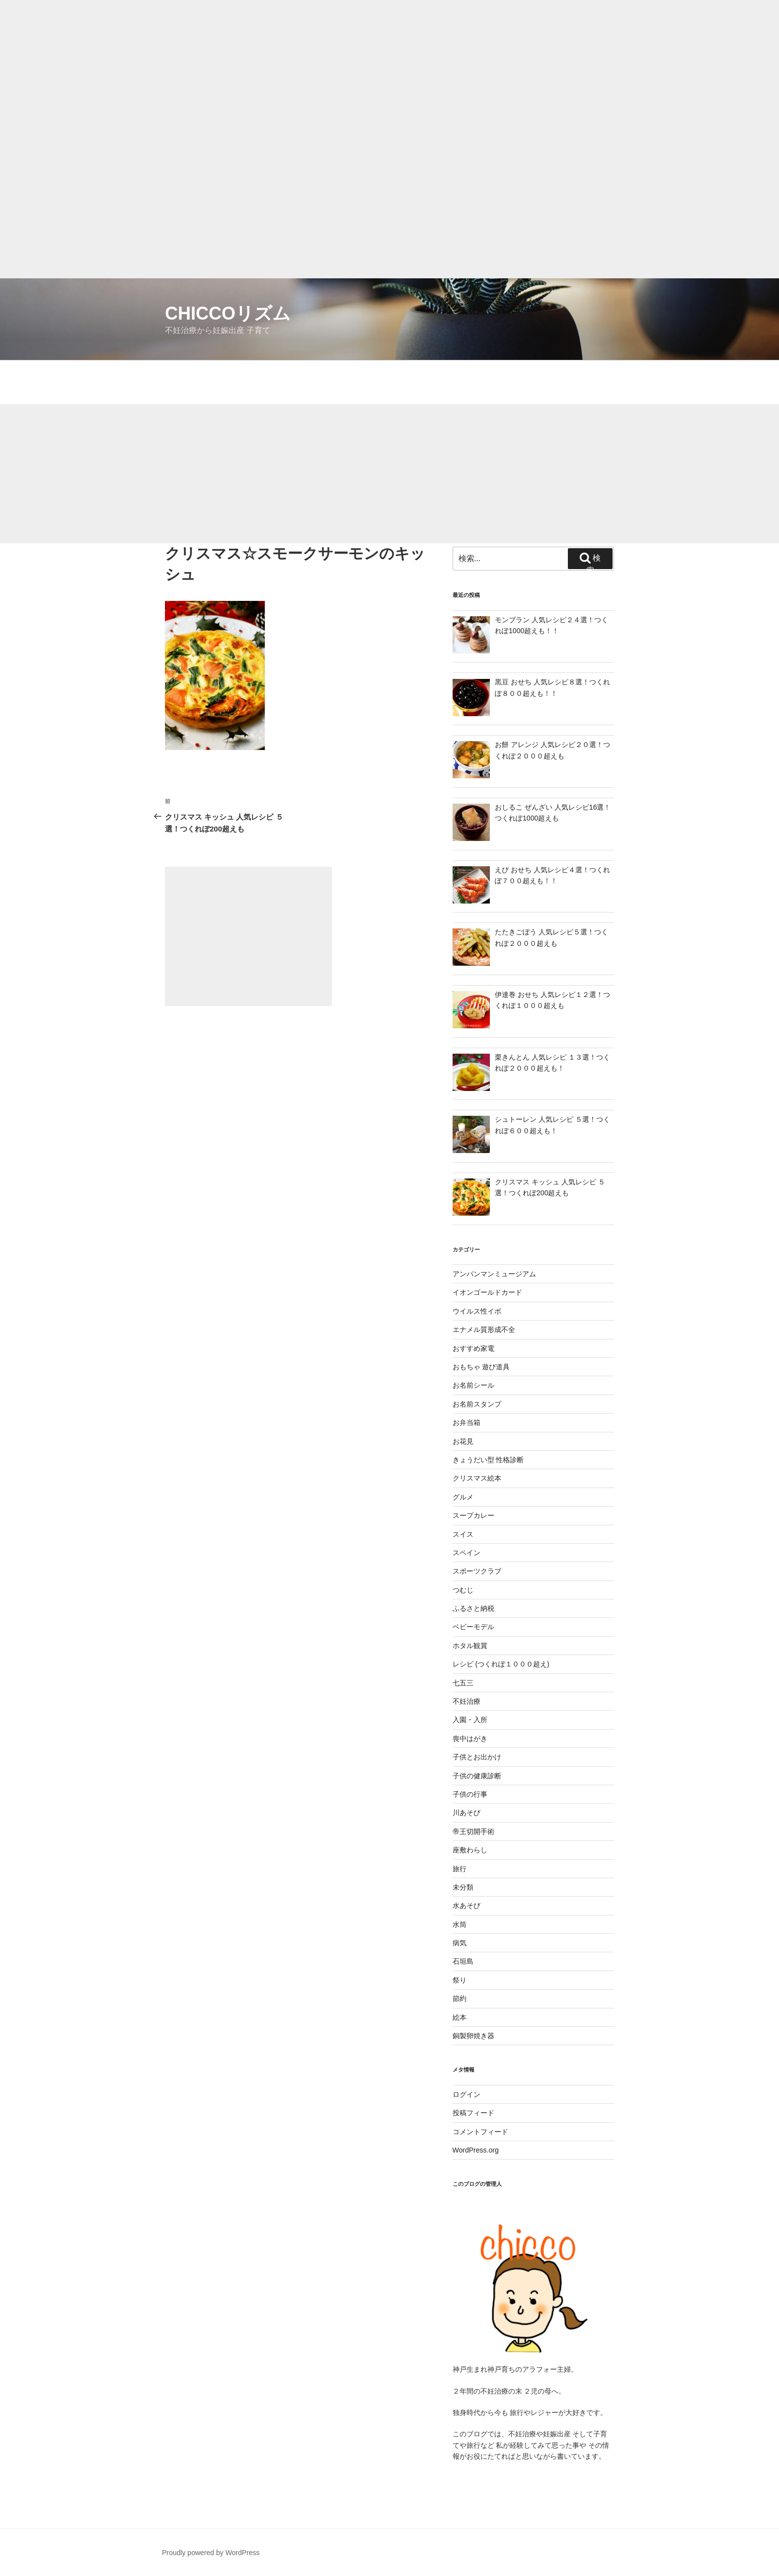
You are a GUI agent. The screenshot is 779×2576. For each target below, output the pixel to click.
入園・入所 (470, 1720)
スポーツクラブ (477, 1571)
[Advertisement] (298, 69)
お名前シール (473, 1385)
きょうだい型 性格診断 (488, 1460)
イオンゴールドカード (487, 1292)
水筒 (460, 1924)
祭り (460, 1980)
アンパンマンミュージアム (494, 1274)
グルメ (463, 1497)
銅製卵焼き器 (473, 2036)
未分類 (463, 1887)
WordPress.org (476, 2150)
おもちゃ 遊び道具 (481, 1367)
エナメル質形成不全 (484, 1329)
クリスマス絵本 (477, 1478)
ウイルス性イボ (477, 1311)
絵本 (460, 2017)
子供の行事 (470, 1794)
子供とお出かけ (477, 1757)
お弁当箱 (466, 1422)
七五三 (463, 1683)
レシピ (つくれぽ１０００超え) (501, 1664)
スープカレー (473, 1515)
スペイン (466, 1553)
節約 (460, 1998)
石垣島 (463, 1961)
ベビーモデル (473, 1627)
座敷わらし (470, 1850)
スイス (463, 1534)
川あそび (466, 1813)
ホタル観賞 (470, 1646)
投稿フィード (473, 2113)
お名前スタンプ (477, 1404)
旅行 (460, 1869)
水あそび (466, 1906)
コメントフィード (480, 2132)
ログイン (466, 2094)
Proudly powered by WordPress (211, 2553)
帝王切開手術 (473, 1831)
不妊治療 (466, 1701)
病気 (460, 1943)
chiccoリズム (228, 313)
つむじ (463, 1590)
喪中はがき (470, 1739)
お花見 (463, 1441)
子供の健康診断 (477, 1776)
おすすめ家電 (473, 1348)
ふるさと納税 (473, 1608)
